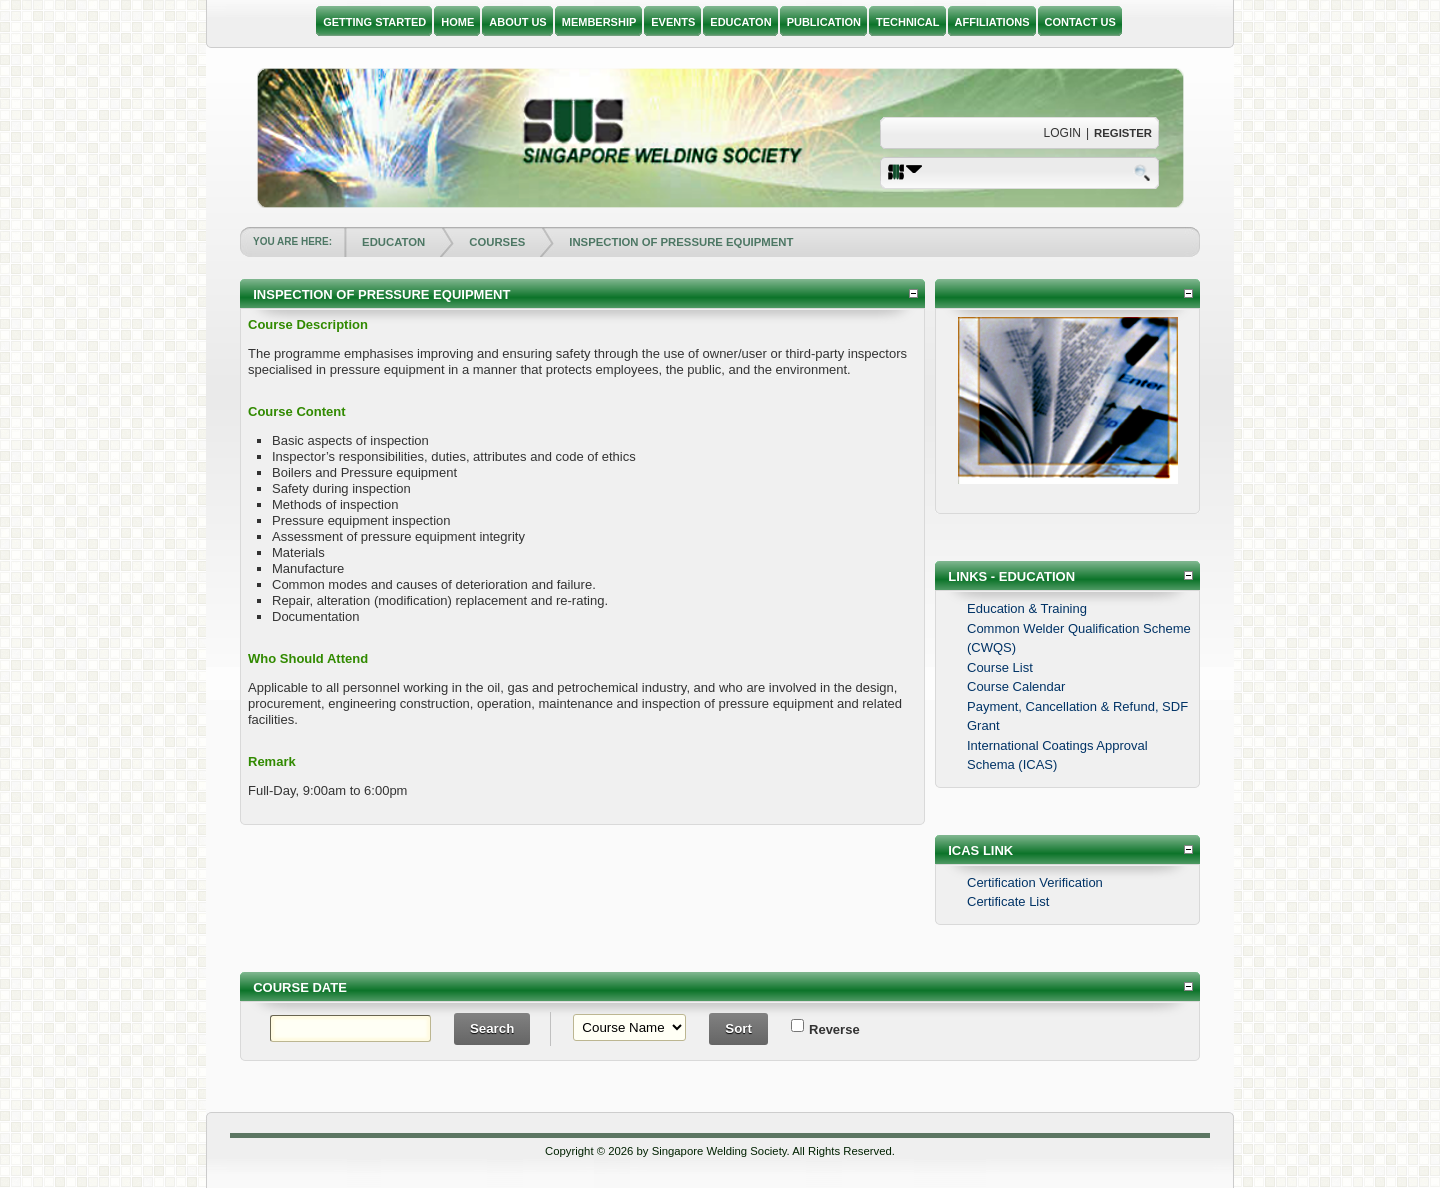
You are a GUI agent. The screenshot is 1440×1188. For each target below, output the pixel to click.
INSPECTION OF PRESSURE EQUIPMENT (681, 242)
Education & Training (1027, 608)
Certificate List (1008, 901)
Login (1062, 133)
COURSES (497, 242)
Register (1123, 133)
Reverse (821, 1029)
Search (1144, 172)
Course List (1000, 667)
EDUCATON (393, 242)
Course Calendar (1016, 686)
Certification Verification (1035, 882)
